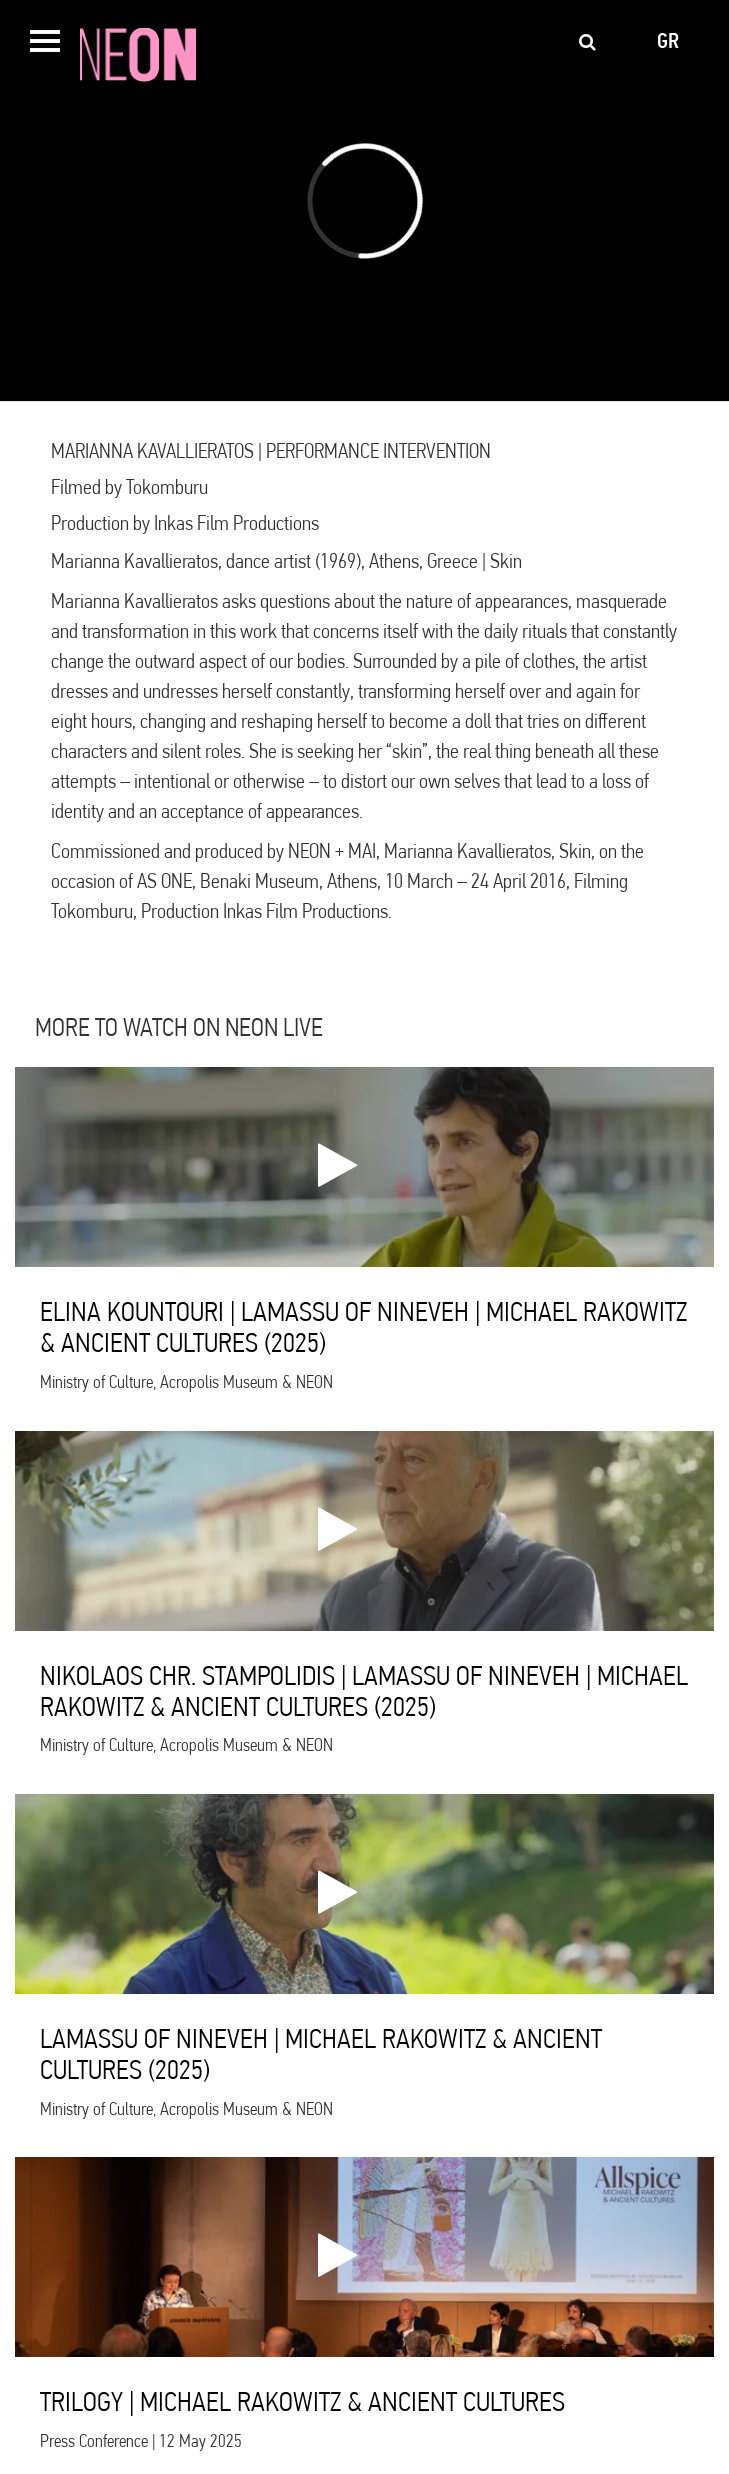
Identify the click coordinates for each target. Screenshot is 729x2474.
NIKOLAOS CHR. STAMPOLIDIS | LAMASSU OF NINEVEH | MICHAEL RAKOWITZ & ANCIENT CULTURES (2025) (364, 1691)
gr (668, 41)
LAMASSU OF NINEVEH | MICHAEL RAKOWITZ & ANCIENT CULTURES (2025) (321, 2054)
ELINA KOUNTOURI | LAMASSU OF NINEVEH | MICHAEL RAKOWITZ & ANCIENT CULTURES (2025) (363, 1327)
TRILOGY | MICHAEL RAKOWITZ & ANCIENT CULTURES (302, 2401)
